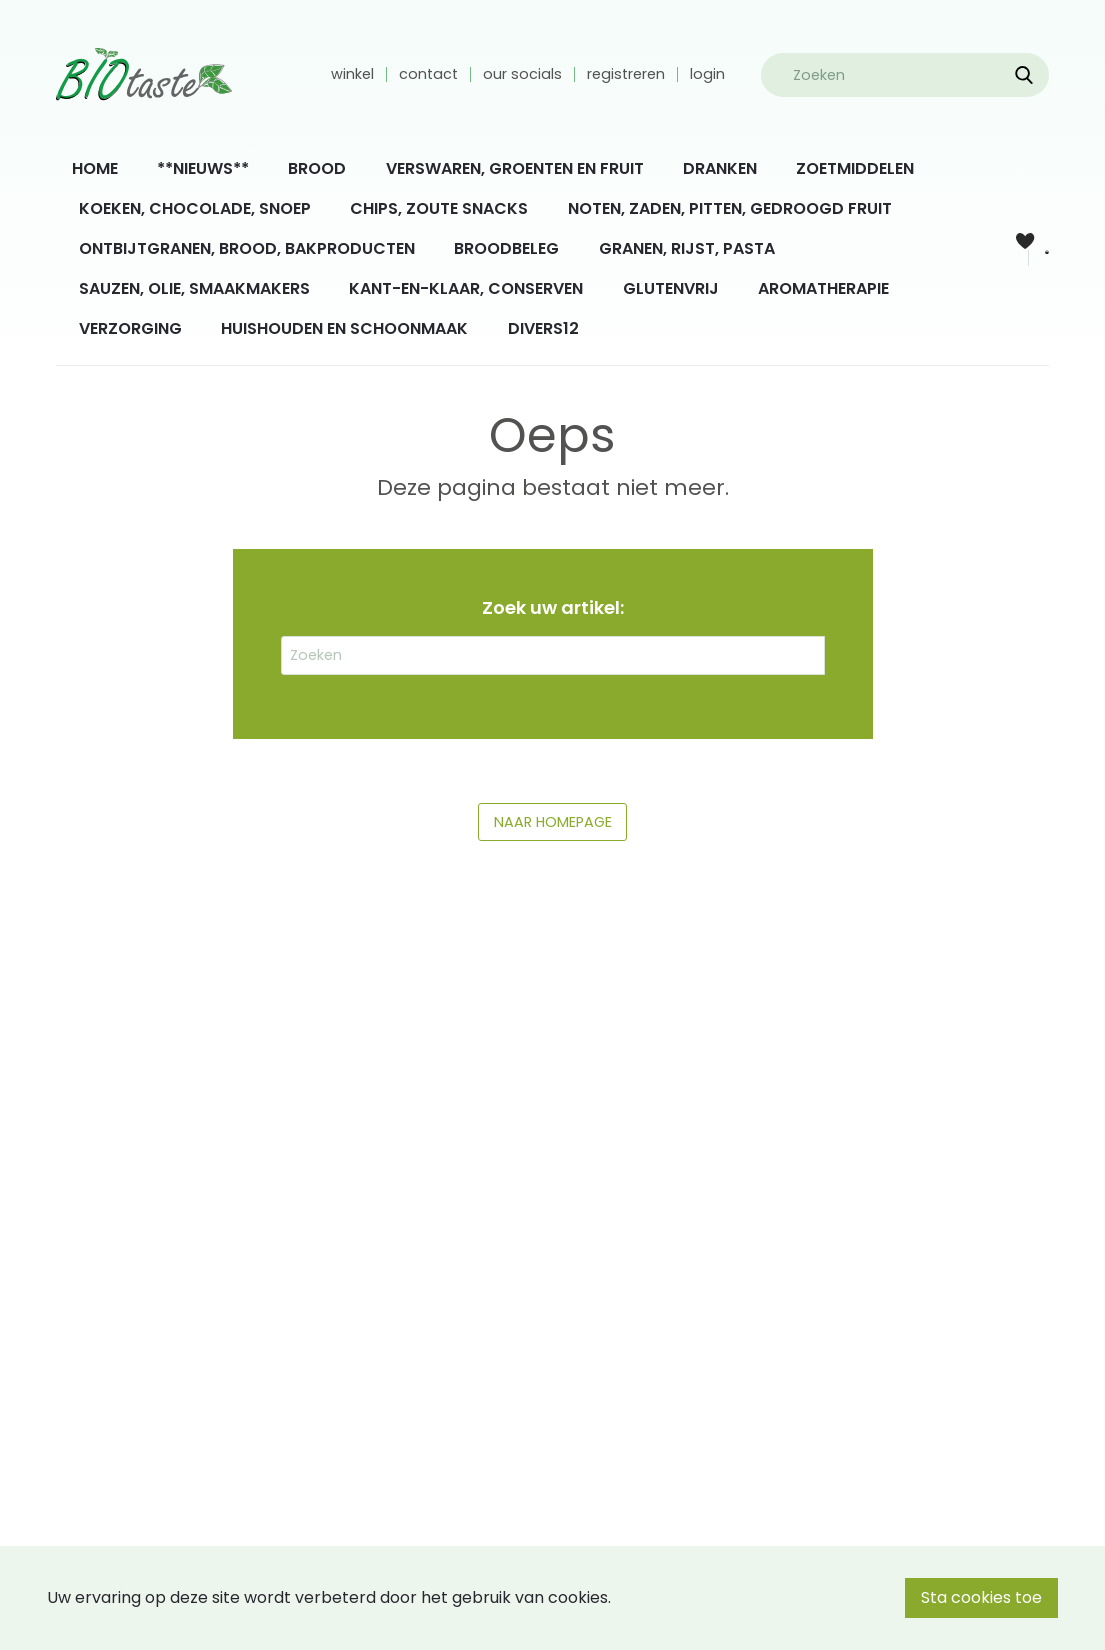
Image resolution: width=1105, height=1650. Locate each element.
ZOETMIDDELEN (855, 168)
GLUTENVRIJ (671, 288)
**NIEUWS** (203, 168)
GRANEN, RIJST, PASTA (687, 248)
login (707, 74)
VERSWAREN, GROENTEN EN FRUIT (515, 168)
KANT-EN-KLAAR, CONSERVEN (466, 288)
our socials (522, 74)
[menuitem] (95, 169)
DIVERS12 (543, 328)
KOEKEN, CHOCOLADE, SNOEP (195, 208)
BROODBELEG (506, 248)
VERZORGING (130, 328)
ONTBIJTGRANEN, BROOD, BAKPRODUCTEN (247, 248)
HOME (95, 168)
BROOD (317, 168)
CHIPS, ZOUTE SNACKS (439, 208)
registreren (626, 74)
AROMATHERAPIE (823, 288)
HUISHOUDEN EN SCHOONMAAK (344, 328)
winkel (352, 74)
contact (428, 74)
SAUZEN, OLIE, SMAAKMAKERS (194, 288)
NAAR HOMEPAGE (553, 822)
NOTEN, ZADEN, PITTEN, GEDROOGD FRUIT (730, 208)
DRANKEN (720, 168)
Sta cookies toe (981, 1597)
